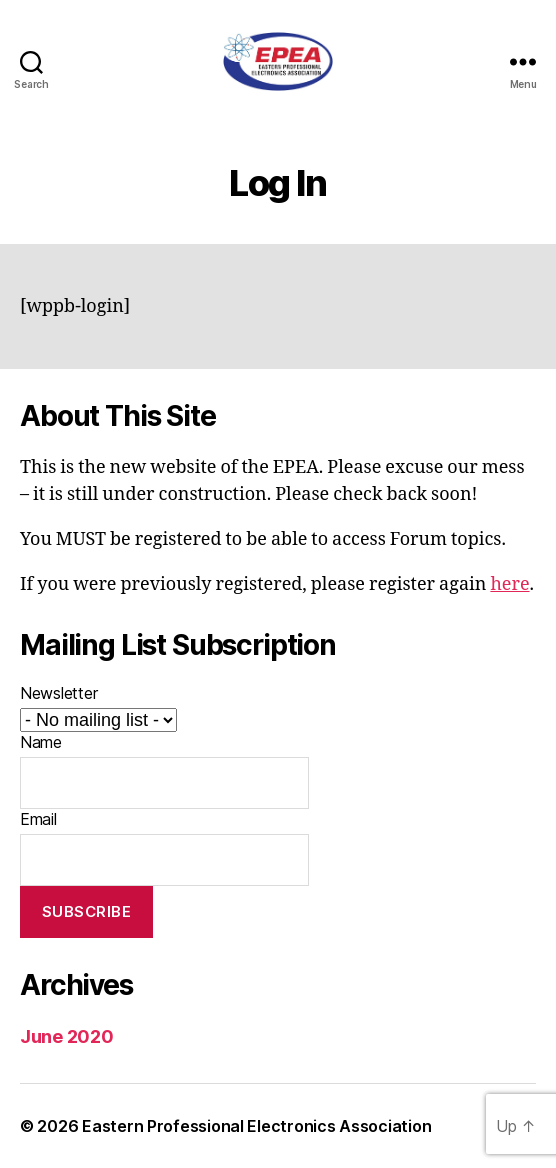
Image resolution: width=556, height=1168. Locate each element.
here (509, 584)
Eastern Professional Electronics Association (256, 1126)
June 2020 (67, 1036)
